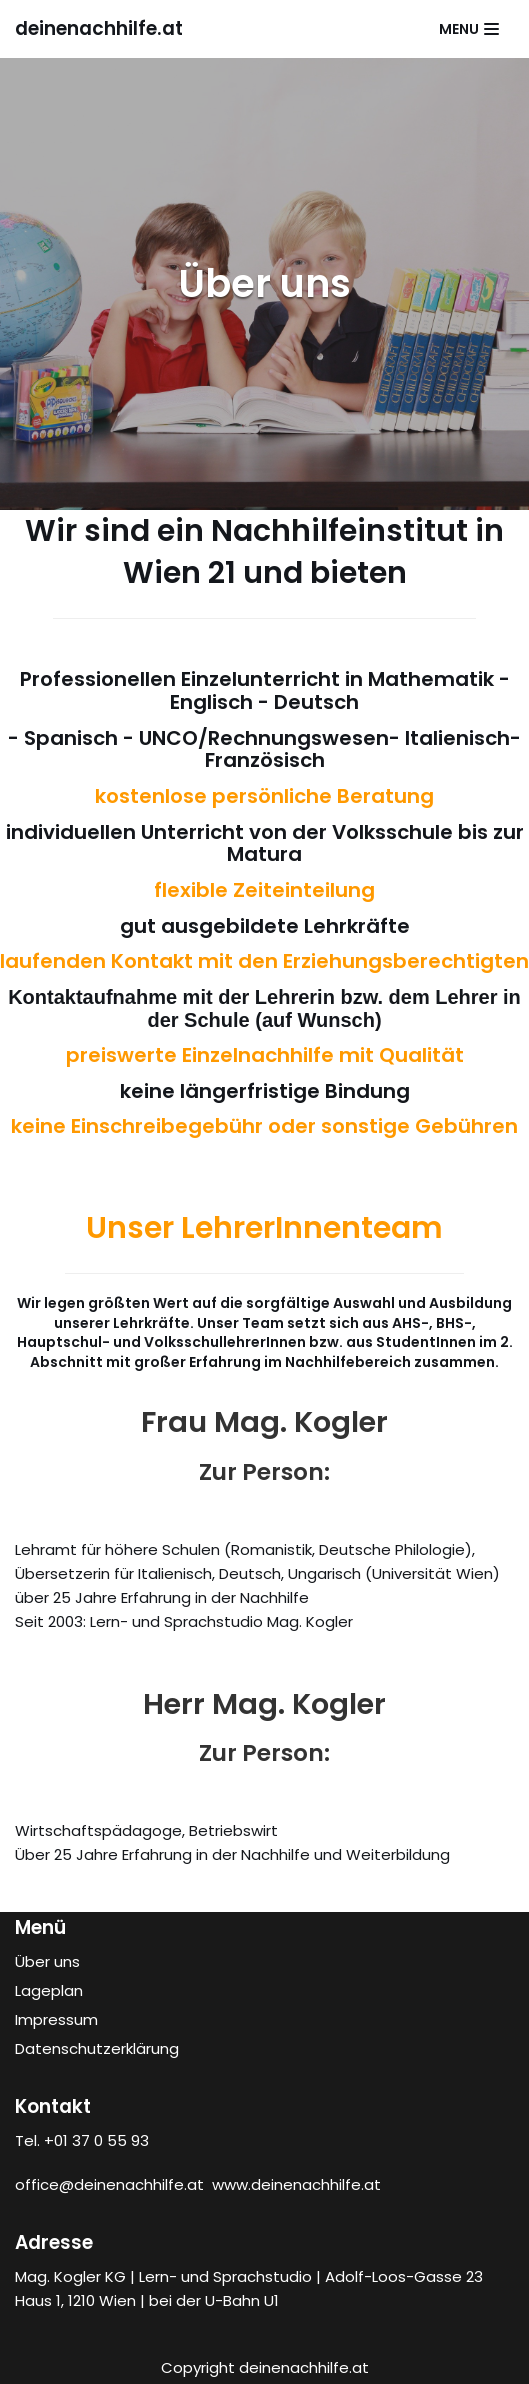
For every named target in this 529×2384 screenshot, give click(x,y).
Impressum (56, 2019)
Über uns (47, 1961)
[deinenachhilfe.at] (99, 29)
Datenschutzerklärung (97, 2048)
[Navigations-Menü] (469, 29)
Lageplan (49, 1990)
